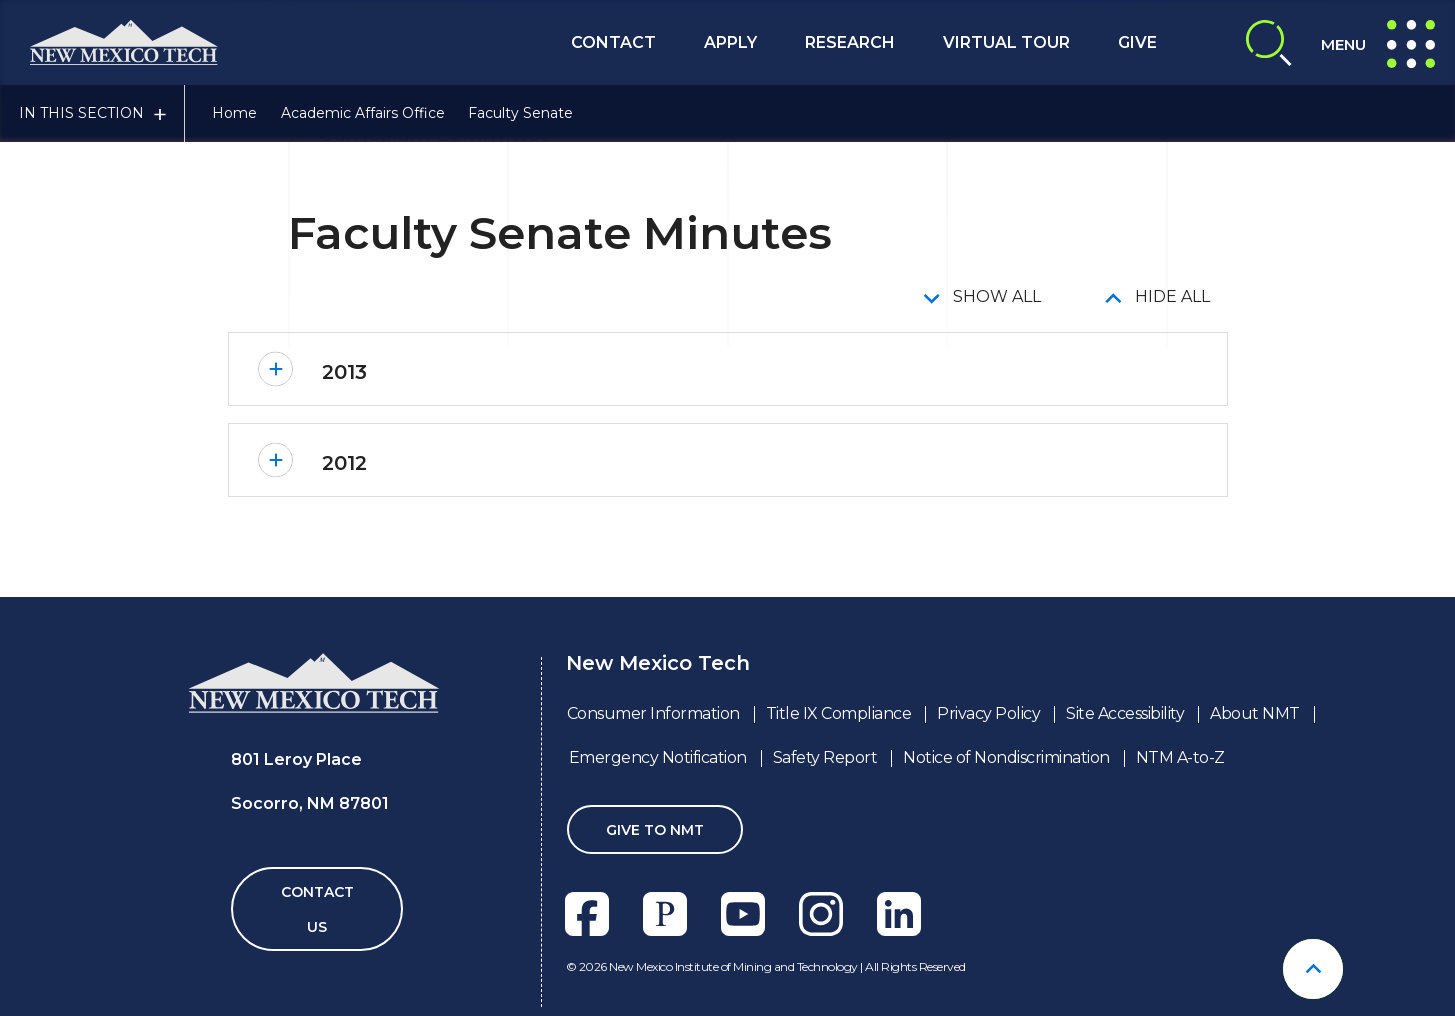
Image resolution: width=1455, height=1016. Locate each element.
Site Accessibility (1125, 713)
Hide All (1172, 296)
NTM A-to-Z (1180, 757)
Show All (997, 296)
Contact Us (317, 909)
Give (1137, 42)
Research (850, 42)
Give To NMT (655, 830)
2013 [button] (344, 372)
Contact (613, 42)
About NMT (1255, 713)
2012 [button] (344, 463)
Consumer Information (653, 713)
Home (234, 113)
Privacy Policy (988, 713)
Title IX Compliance (839, 713)
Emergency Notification (658, 757)
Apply (730, 42)
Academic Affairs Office (363, 113)
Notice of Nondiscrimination (1006, 757)
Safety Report (825, 757)
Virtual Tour (1006, 42)
